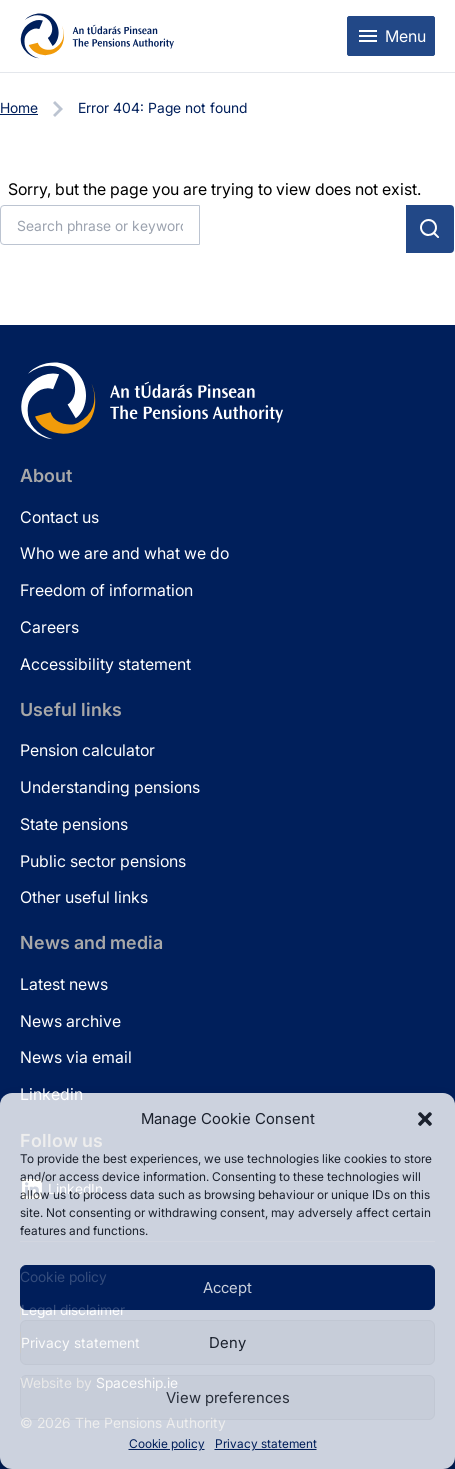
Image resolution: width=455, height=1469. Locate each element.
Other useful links (84, 897)
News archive (70, 1021)
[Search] (100, 225)
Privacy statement (266, 1443)
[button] (425, 1119)
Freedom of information (106, 590)
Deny (227, 1342)
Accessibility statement (105, 664)
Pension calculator (87, 750)
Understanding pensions (110, 787)
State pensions (74, 824)
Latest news (64, 984)
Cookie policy (167, 1443)
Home (19, 107)
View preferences (228, 1397)
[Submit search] (430, 229)
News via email (76, 1057)
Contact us (59, 517)
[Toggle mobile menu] (391, 36)
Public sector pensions (103, 861)
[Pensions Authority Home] (97, 36)
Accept (227, 1287)
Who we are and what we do (124, 553)
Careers (49, 627)
